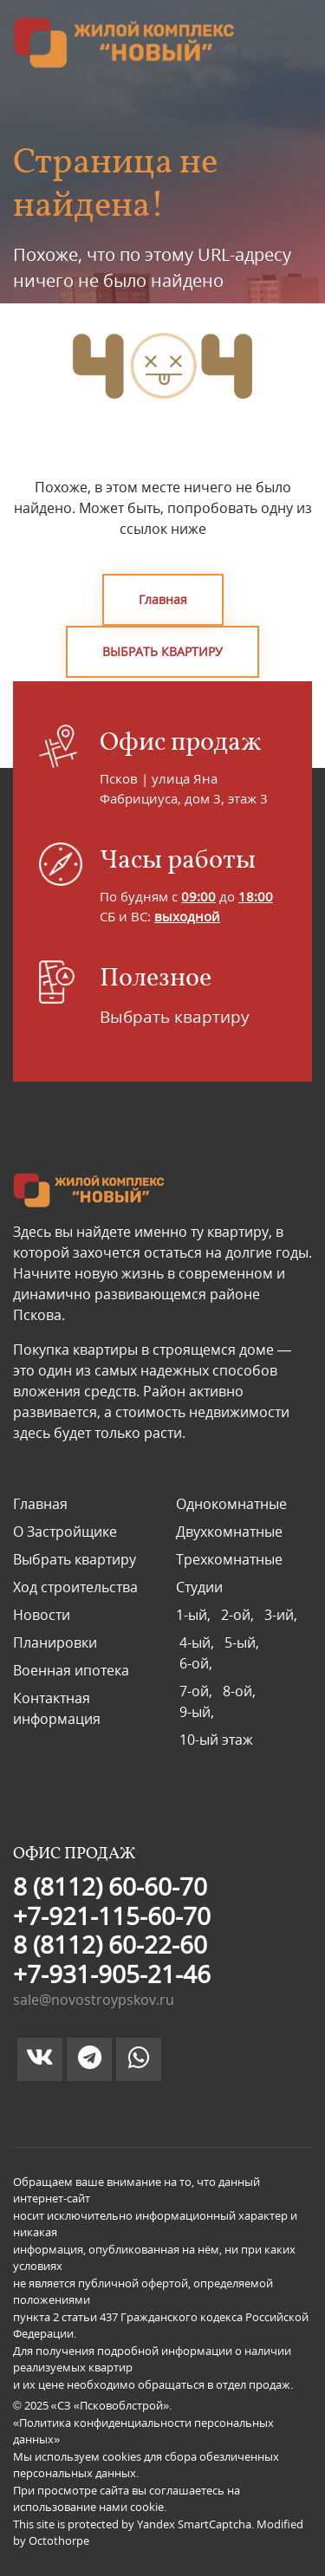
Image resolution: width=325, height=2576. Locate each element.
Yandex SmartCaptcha (194, 2524)
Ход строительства (75, 1587)
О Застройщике (65, 1531)
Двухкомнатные (229, 1531)
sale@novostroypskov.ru (93, 1999)
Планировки (55, 1642)
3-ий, (279, 1614)
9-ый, (195, 1711)
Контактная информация (57, 1708)
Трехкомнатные (229, 1559)
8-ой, (241, 1691)
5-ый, (243, 1642)
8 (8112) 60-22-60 (110, 1944)
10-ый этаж (214, 1739)
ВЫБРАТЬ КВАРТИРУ (162, 651)
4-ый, (198, 1642)
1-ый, (197, 1614)
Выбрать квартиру (175, 1016)
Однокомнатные (231, 1503)
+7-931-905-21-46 (112, 1973)
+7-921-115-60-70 (112, 1915)
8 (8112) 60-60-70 (110, 1886)
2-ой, (239, 1614)
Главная (163, 599)
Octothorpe (59, 2540)
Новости (41, 1614)
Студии (199, 1587)
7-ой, (197, 1691)
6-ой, (194, 1663)
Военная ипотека (71, 1670)
